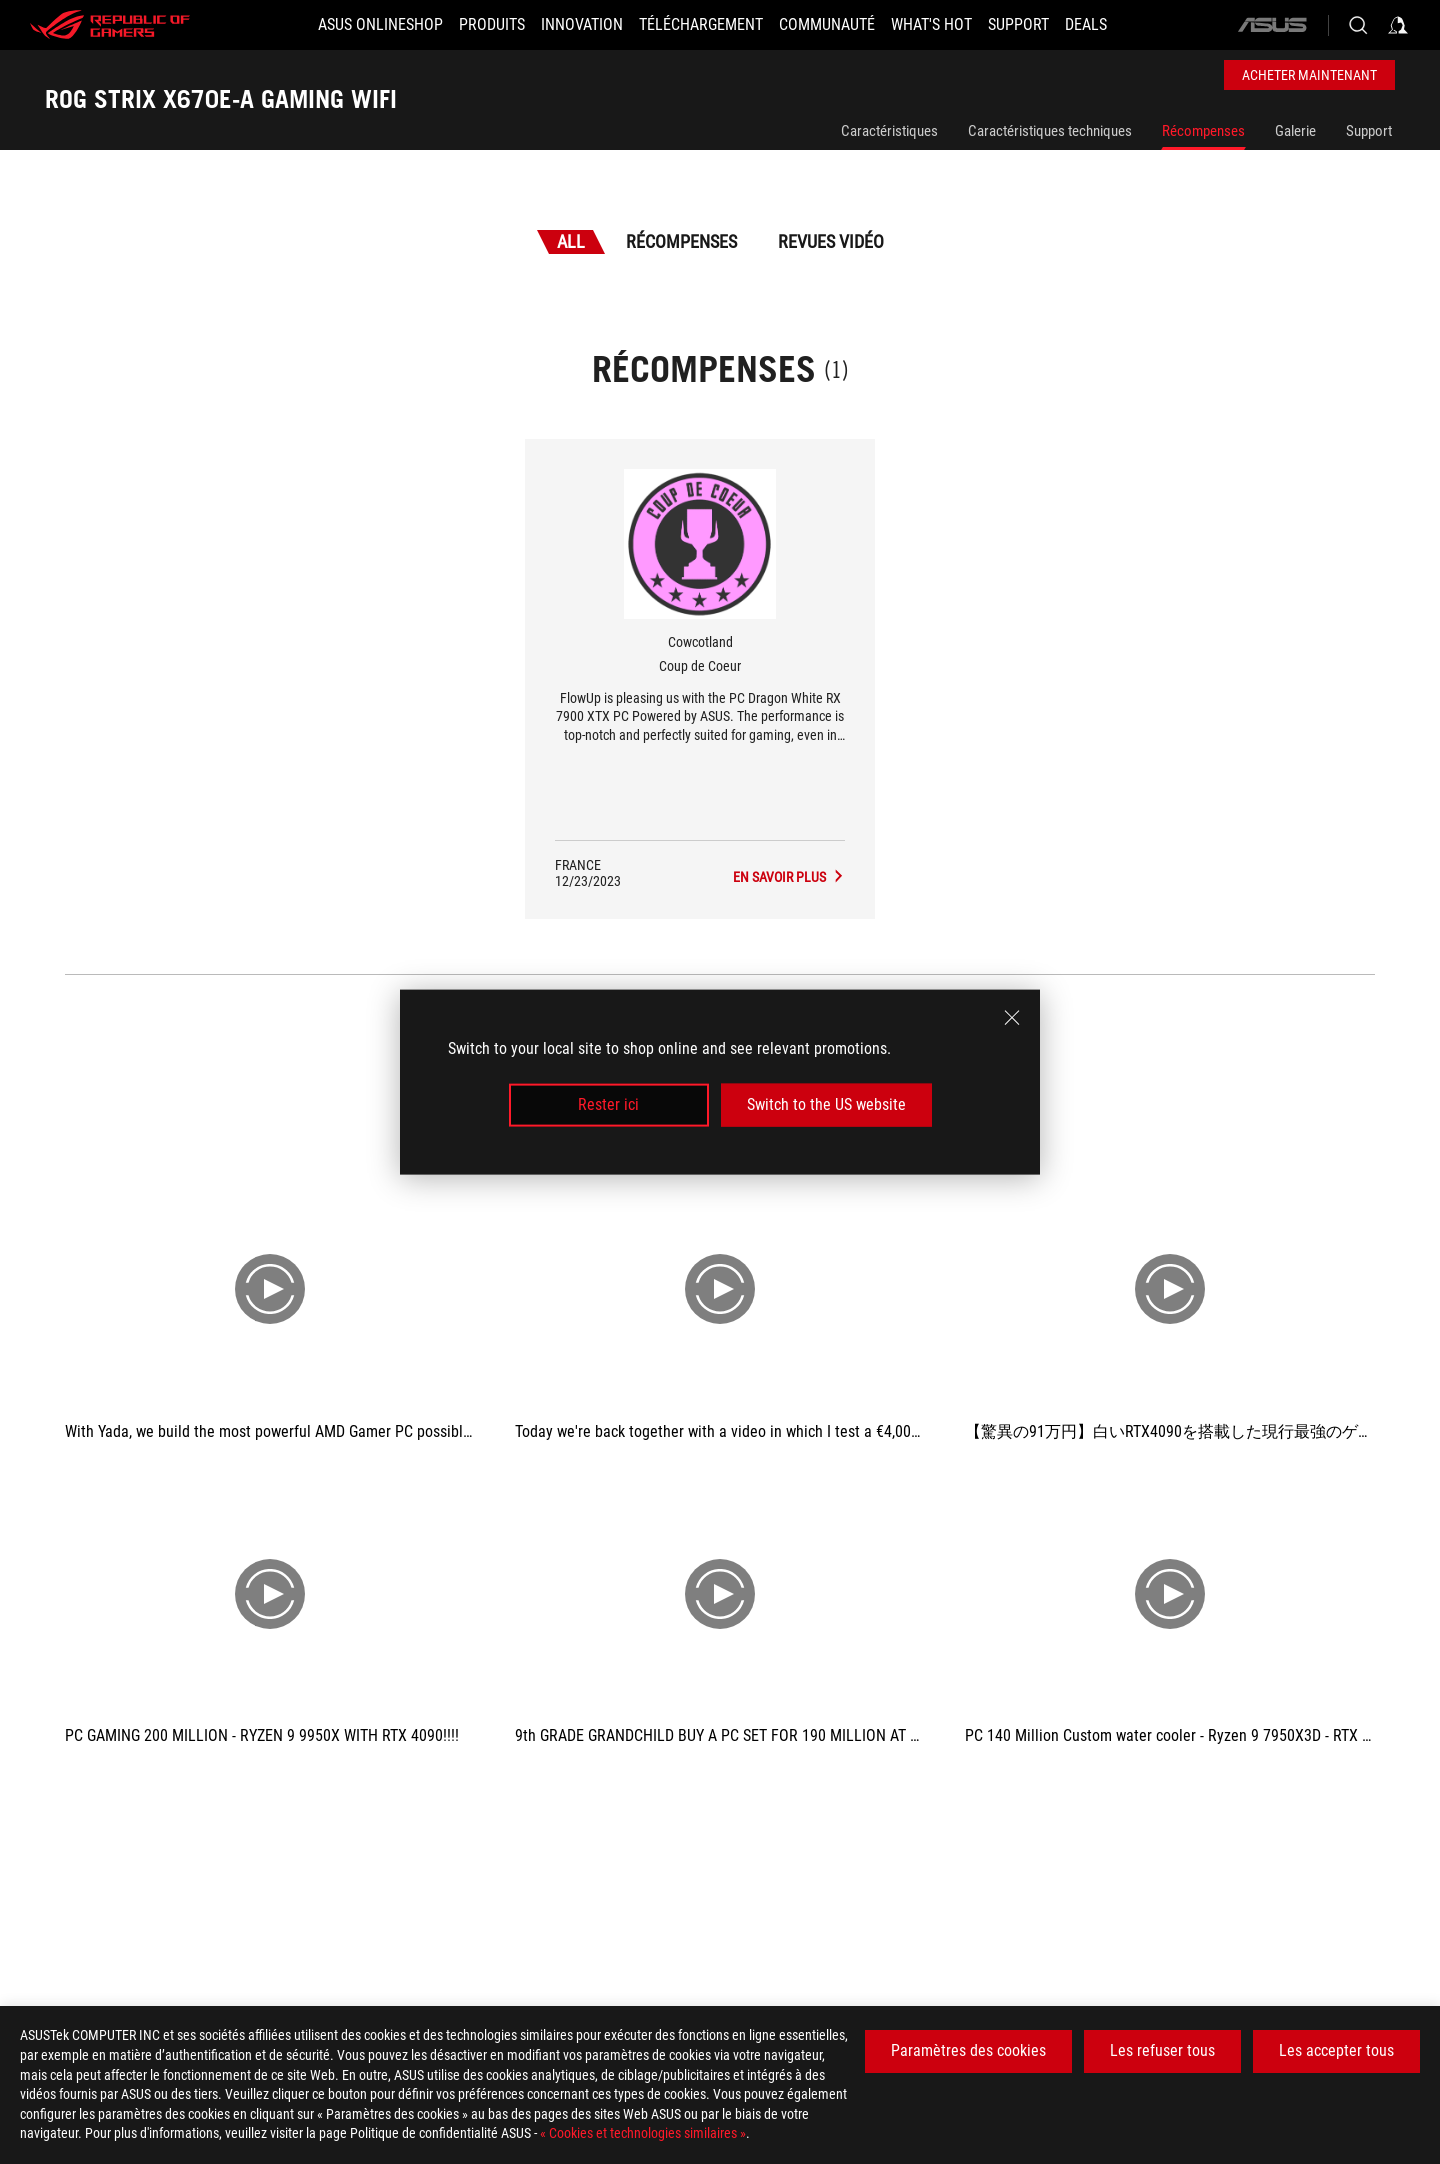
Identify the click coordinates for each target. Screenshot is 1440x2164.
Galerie (1295, 131)
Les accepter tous (1336, 2050)
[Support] (1018, 25)
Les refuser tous (1162, 2050)
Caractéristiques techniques (1050, 131)
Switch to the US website (826, 1104)
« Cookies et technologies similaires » (643, 2133)
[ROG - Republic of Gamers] (110, 25)
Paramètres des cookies (968, 2050)
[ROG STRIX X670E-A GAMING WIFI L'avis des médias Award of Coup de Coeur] (789, 877)
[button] (492, 25)
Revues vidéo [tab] (831, 241)
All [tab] (571, 241)
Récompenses (1203, 131)
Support (1369, 131)
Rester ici (608, 1104)
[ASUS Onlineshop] (380, 25)
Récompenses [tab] (681, 241)
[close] (1012, 1018)
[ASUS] (1272, 25)
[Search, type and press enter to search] (1358, 25)
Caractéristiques (889, 131)
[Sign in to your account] (1398, 25)
